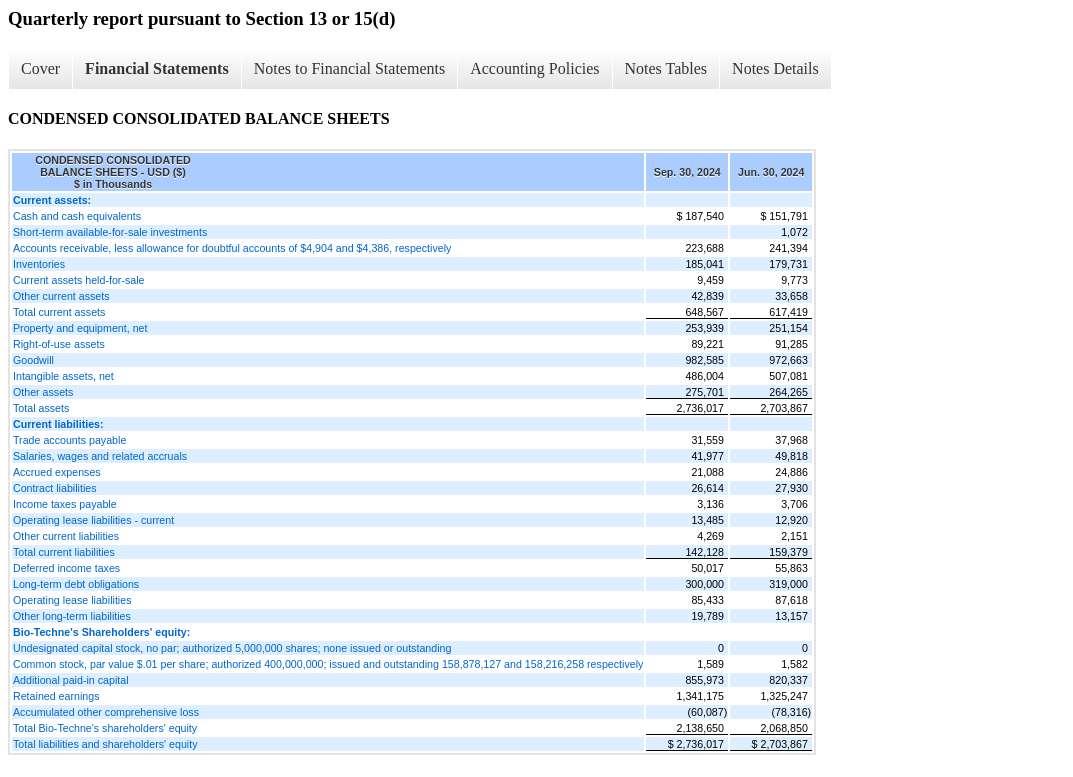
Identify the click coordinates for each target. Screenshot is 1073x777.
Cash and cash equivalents (77, 216)
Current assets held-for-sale (78, 280)
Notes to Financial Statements (350, 68)
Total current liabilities (64, 552)
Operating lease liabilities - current (93, 520)
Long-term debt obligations (76, 584)
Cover (40, 68)
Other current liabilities (66, 536)
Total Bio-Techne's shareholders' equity (105, 728)
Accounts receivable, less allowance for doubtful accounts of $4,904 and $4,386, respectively (232, 248)
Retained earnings (56, 696)
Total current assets (59, 312)
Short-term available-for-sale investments (110, 232)
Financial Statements (157, 68)
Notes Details (775, 68)
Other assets (43, 392)
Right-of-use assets (59, 344)
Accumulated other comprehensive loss (106, 712)
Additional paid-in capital (71, 680)
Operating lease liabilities (72, 600)
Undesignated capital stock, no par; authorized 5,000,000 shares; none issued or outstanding (232, 648)
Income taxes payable (65, 504)
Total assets (41, 408)
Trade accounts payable (69, 440)
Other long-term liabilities (72, 616)
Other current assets (61, 296)
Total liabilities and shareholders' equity (105, 744)
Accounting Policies (534, 68)
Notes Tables (666, 68)
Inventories (39, 264)
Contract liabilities (55, 488)
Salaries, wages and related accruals (100, 456)
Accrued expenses (57, 472)
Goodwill (33, 360)
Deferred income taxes (66, 568)
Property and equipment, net (80, 328)
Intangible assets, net (63, 376)
